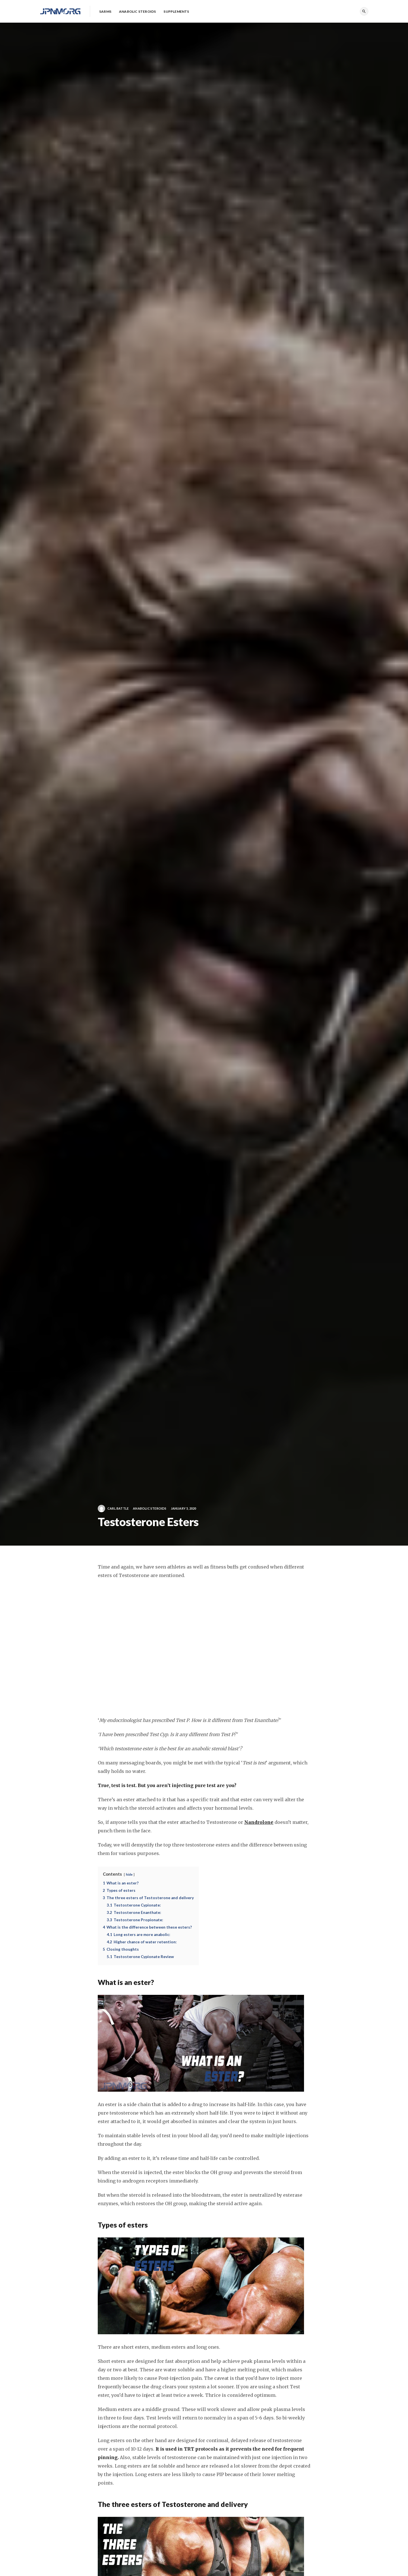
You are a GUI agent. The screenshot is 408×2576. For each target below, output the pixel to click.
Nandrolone (258, 1822)
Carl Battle (113, 1508)
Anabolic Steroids (149, 1508)
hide (129, 1874)
